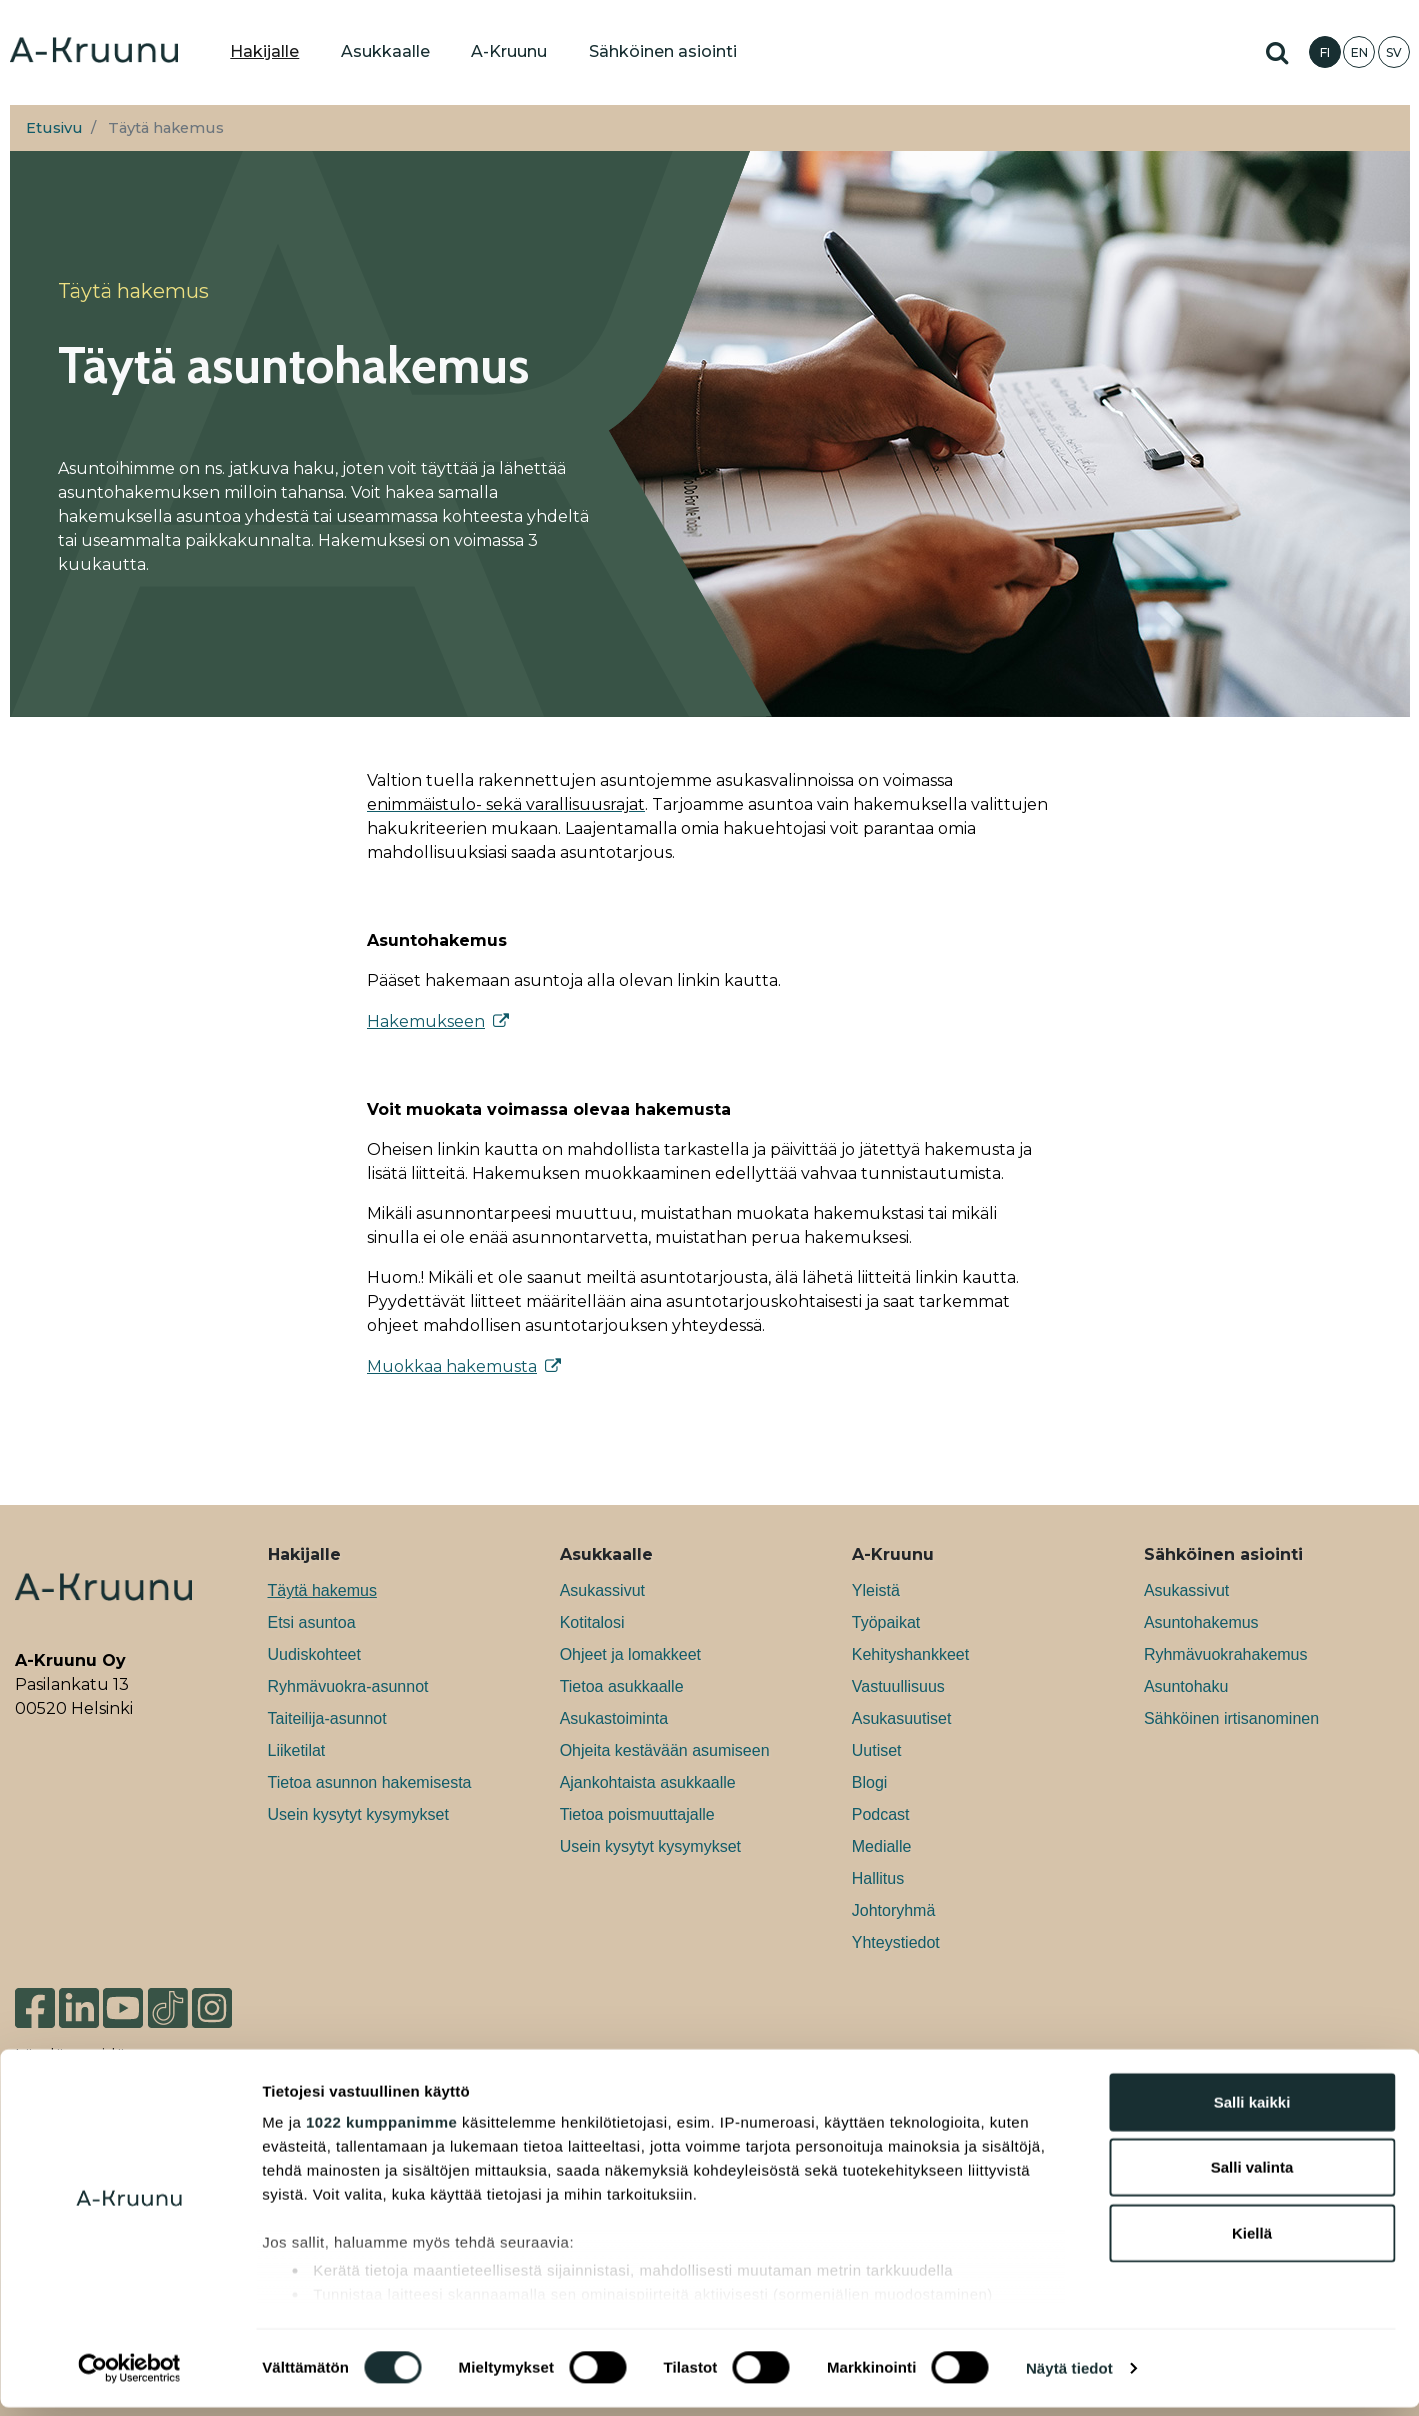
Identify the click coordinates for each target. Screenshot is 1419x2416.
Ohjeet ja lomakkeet (630, 1654)
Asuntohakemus (1201, 1622)
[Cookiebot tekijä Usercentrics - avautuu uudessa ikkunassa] (129, 2377)
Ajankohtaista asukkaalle (648, 1782)
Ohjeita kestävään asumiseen (665, 1750)
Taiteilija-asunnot (327, 1718)
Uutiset (877, 1750)
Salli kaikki (1252, 2110)
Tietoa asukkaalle (622, 1686)
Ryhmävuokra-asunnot (348, 1686)
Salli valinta (1252, 2175)
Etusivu (54, 128)
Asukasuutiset (902, 1718)
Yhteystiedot (896, 1942)
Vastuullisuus (898, 1686)
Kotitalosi (592, 1622)
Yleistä (876, 1590)
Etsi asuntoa (312, 1622)
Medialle (882, 1846)
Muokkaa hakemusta (452, 1366)
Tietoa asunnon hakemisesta (370, 1782)
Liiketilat (297, 1750)
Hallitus (878, 1878)
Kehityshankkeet (910, 1654)
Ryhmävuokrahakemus (1226, 1654)
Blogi (870, 1782)
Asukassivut (602, 1590)
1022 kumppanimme (381, 2130)
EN (1359, 52)
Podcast (881, 1814)
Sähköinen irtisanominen (1231, 1718)
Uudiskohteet (314, 1654)
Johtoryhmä (894, 1910)
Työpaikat (886, 1622)
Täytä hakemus (322, 1590)
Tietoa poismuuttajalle (637, 1814)
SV (1394, 52)
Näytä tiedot (1069, 2376)
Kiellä (1252, 2241)
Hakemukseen (426, 1021)
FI (1325, 52)
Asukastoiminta (614, 1718)
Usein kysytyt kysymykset (358, 1814)
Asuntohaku (1186, 1686)
